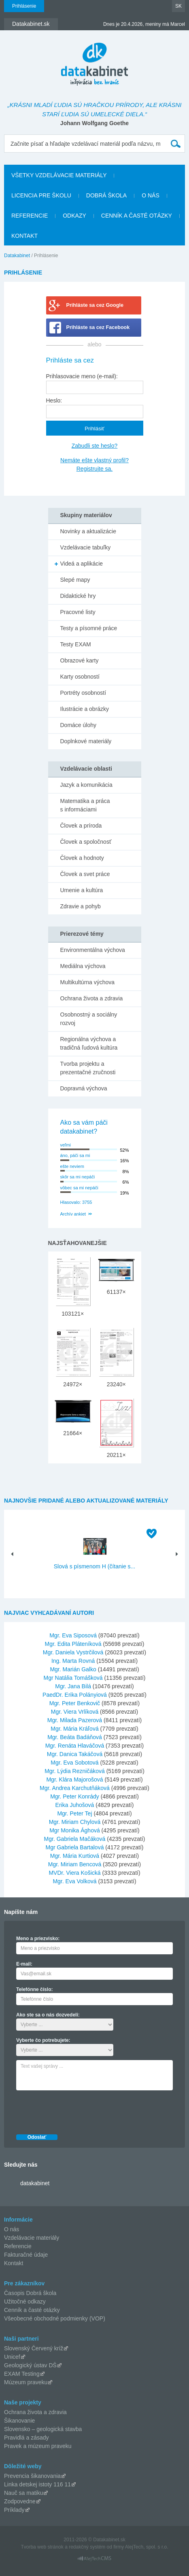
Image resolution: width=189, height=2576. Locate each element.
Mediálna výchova (83, 966)
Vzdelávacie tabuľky (85, 547)
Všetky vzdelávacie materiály (58, 175)
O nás (150, 195)
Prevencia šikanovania (32, 2476)
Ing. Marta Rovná (73, 1661)
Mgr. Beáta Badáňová (74, 1737)
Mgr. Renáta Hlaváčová (74, 1745)
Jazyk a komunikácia (86, 785)
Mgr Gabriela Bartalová (74, 1847)
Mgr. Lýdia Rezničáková (75, 1771)
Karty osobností (80, 676)
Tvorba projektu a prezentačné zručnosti (88, 1068)
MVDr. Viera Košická (74, 1873)
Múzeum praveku (25, 2382)
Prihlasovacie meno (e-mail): (82, 376)
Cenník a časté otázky (136, 215)
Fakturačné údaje (26, 2254)
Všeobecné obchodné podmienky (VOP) (54, 2318)
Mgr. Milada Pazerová (74, 1720)
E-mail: (24, 1964)
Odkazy (74, 215)
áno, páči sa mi (75, 1155)
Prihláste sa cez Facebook (98, 327)
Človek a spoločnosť (86, 841)
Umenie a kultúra (81, 890)
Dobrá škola (106, 195)
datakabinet (34, 2183)
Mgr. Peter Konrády (74, 1796)
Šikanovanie (19, 2420)
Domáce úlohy (78, 725)
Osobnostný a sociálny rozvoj (88, 1018)
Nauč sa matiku (23, 2493)
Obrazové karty (79, 660)
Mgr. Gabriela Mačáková (75, 1839)
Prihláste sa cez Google (94, 305)
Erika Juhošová (74, 1805)
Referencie (29, 215)
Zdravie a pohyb (80, 906)
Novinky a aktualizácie (88, 531)
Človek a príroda (81, 825)
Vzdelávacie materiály (31, 2237)
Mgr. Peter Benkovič (74, 1703)
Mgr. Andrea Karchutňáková (75, 1788)
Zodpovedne (20, 2501)
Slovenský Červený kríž (33, 2348)
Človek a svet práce (85, 874)
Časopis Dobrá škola (30, 2293)
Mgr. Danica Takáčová (74, 1754)
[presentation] (77, 2110)
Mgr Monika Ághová (74, 1830)
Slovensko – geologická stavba (43, 2429)
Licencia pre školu (41, 195)
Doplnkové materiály (86, 741)
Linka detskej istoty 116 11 (37, 2484)
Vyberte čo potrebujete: (43, 2040)
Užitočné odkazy (25, 2301)
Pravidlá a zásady (26, 2437)
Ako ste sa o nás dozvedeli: (48, 2015)
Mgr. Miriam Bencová (74, 1864)
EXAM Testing (22, 2374)
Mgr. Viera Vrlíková (75, 1711)
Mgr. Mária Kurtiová (74, 1856)
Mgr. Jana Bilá (73, 1686)
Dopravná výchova (83, 1088)
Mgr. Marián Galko (73, 1669)
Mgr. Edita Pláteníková (73, 1644)
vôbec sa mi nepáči (79, 1187)
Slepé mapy (75, 579)
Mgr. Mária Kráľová (74, 1728)
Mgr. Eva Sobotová (74, 1762)
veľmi (65, 1144)
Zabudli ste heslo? (95, 445)
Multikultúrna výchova (87, 982)
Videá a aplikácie (81, 563)
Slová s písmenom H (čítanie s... (95, 1566)
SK (178, 6)
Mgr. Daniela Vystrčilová (73, 1652)
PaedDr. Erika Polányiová (74, 1694)
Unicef (12, 2357)
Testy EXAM (75, 644)
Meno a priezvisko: (37, 1938)
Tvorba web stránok (42, 2547)
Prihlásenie (24, 6)
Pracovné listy (78, 612)
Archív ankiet (73, 1213)
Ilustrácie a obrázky (84, 709)
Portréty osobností (83, 693)
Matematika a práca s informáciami (85, 805)
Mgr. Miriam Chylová (75, 1822)
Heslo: (54, 400)
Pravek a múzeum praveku (38, 2446)
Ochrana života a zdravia (91, 998)
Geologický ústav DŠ (30, 2365)
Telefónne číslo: (34, 1989)
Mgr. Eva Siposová (73, 1635)
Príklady (14, 2510)
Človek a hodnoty (82, 858)
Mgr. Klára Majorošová (74, 1779)
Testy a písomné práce (88, 628)
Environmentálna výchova (92, 950)
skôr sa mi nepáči (77, 1176)
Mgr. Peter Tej (74, 1813)
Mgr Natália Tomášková (73, 1678)
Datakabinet (17, 255)
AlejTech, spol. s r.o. (146, 2547)
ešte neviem (72, 1166)
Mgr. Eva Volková (74, 1881)
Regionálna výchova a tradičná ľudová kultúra (89, 1043)
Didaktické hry (78, 596)
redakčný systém (87, 2547)
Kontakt (24, 236)
